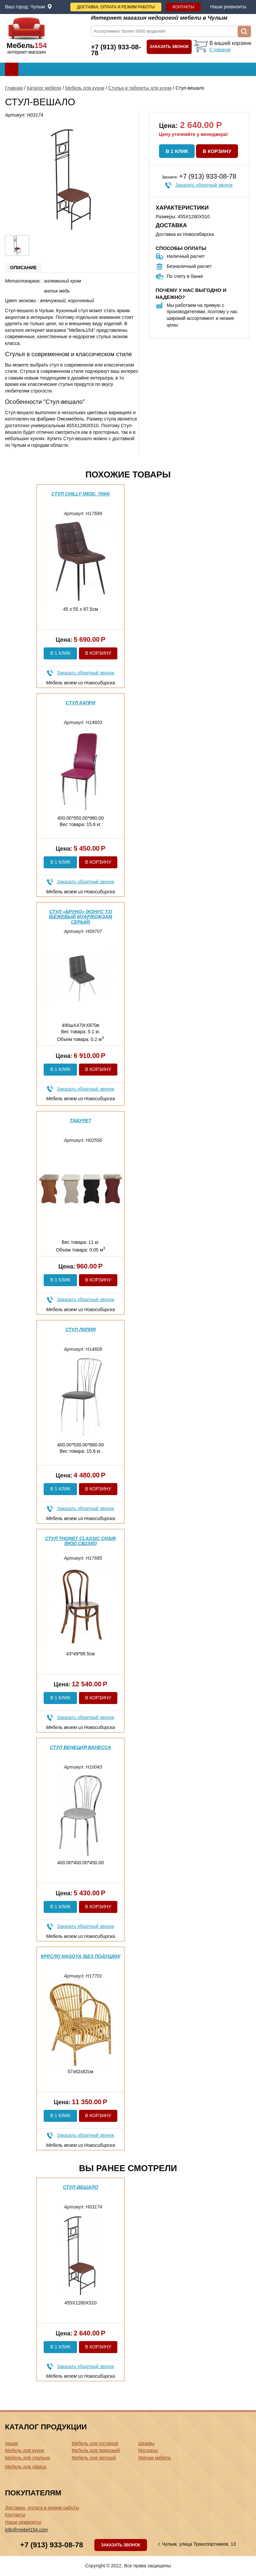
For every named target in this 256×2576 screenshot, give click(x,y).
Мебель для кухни (84, 88)
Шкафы (146, 2443)
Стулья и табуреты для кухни (140, 88)
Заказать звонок (169, 46)
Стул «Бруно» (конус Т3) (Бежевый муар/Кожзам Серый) (80, 917)
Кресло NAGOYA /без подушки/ (80, 1956)
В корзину (217, 151)
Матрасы (148, 2450)
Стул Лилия (80, 1329)
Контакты (183, 7)
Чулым (37, 6)
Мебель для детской (94, 2457)
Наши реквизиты (228, 6)
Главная (14, 88)
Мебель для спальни (27, 2457)
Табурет (80, 1120)
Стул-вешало (80, 2187)
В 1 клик (177, 151)
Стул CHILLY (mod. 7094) (80, 493)
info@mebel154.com (26, 2529)
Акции (11, 2443)
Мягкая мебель (154, 2457)
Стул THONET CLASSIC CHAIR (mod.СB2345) (80, 1541)
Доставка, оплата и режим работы (116, 7)
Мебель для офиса (25, 2466)
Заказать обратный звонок (204, 185)
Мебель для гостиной (95, 2443)
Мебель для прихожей (96, 2450)
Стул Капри (80, 702)
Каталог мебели (44, 88)
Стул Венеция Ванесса (80, 1747)
